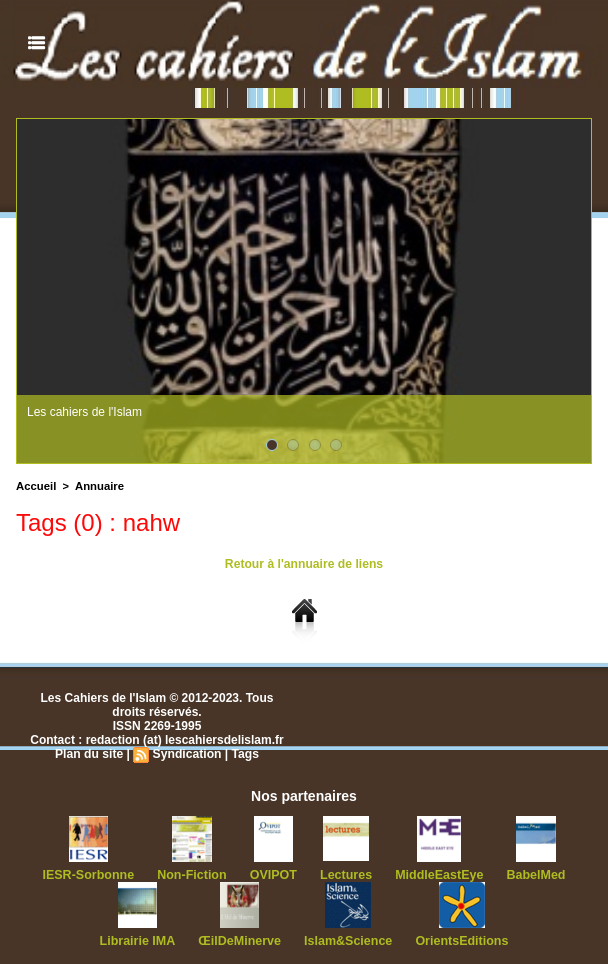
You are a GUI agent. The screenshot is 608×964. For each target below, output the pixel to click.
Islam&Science (347, 941)
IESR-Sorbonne (95, 875)
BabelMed (529, 875)
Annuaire (97, 486)
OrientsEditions (456, 941)
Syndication (187, 754)
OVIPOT (273, 875)
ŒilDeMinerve (241, 941)
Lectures (345, 875)
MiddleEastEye (435, 875)
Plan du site (89, 754)
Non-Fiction (195, 875)
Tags (244, 754)
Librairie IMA (142, 941)
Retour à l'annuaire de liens (304, 564)
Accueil (35, 486)
